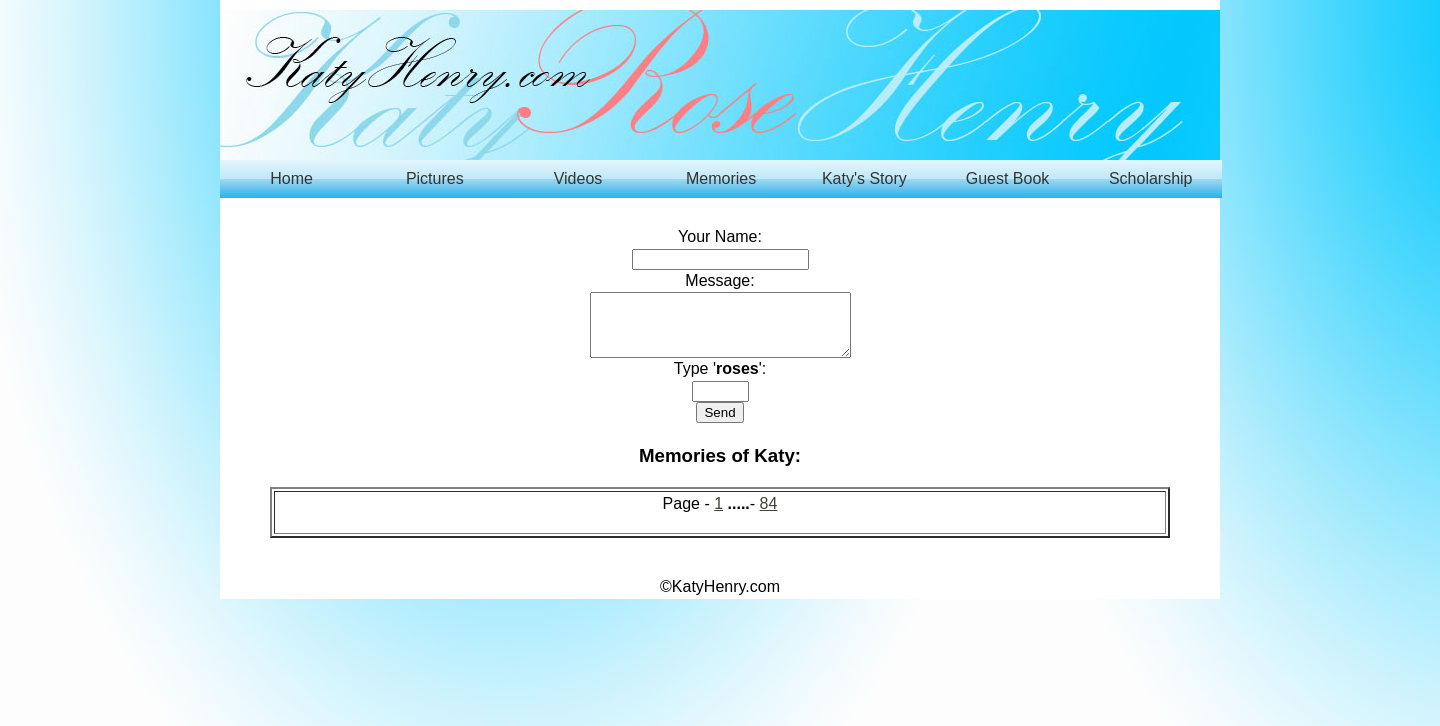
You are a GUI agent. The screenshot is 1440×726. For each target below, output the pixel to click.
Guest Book (1008, 178)
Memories (721, 178)
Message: (719, 280)
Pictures (435, 178)
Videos (578, 178)
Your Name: (720, 236)
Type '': (720, 380)
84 (769, 515)
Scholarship (1151, 178)
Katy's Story (864, 178)
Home (291, 178)
